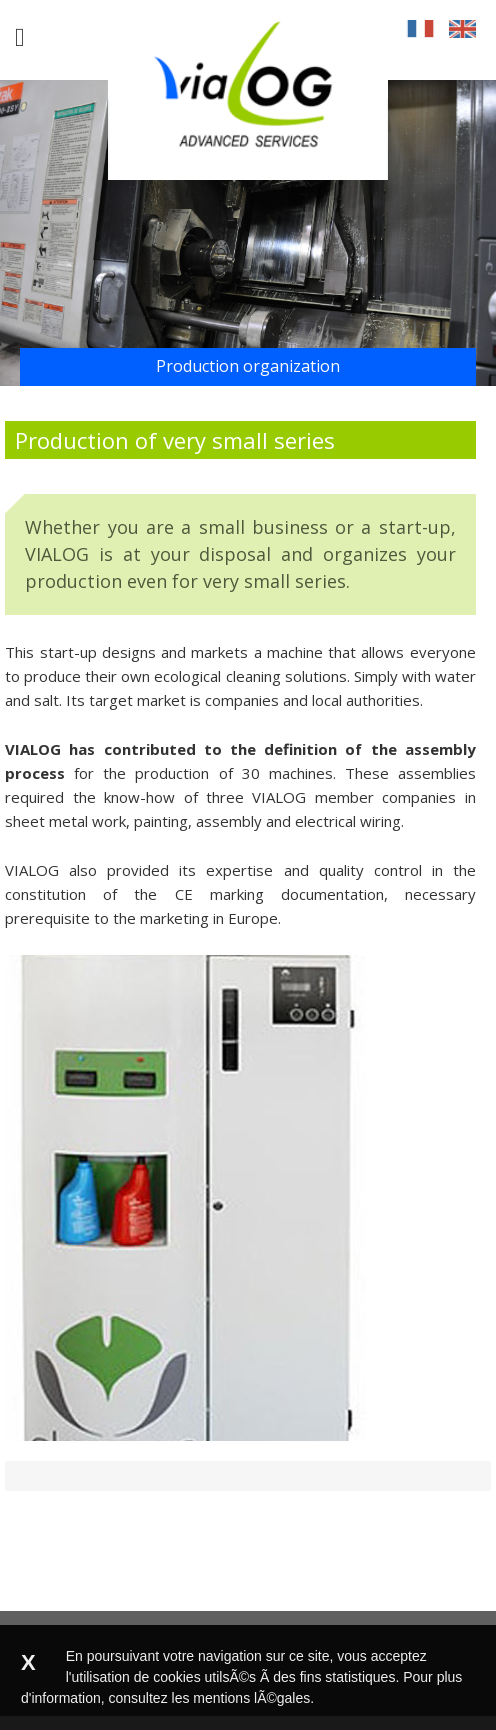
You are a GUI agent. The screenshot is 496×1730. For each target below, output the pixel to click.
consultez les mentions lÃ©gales (210, 1698)
